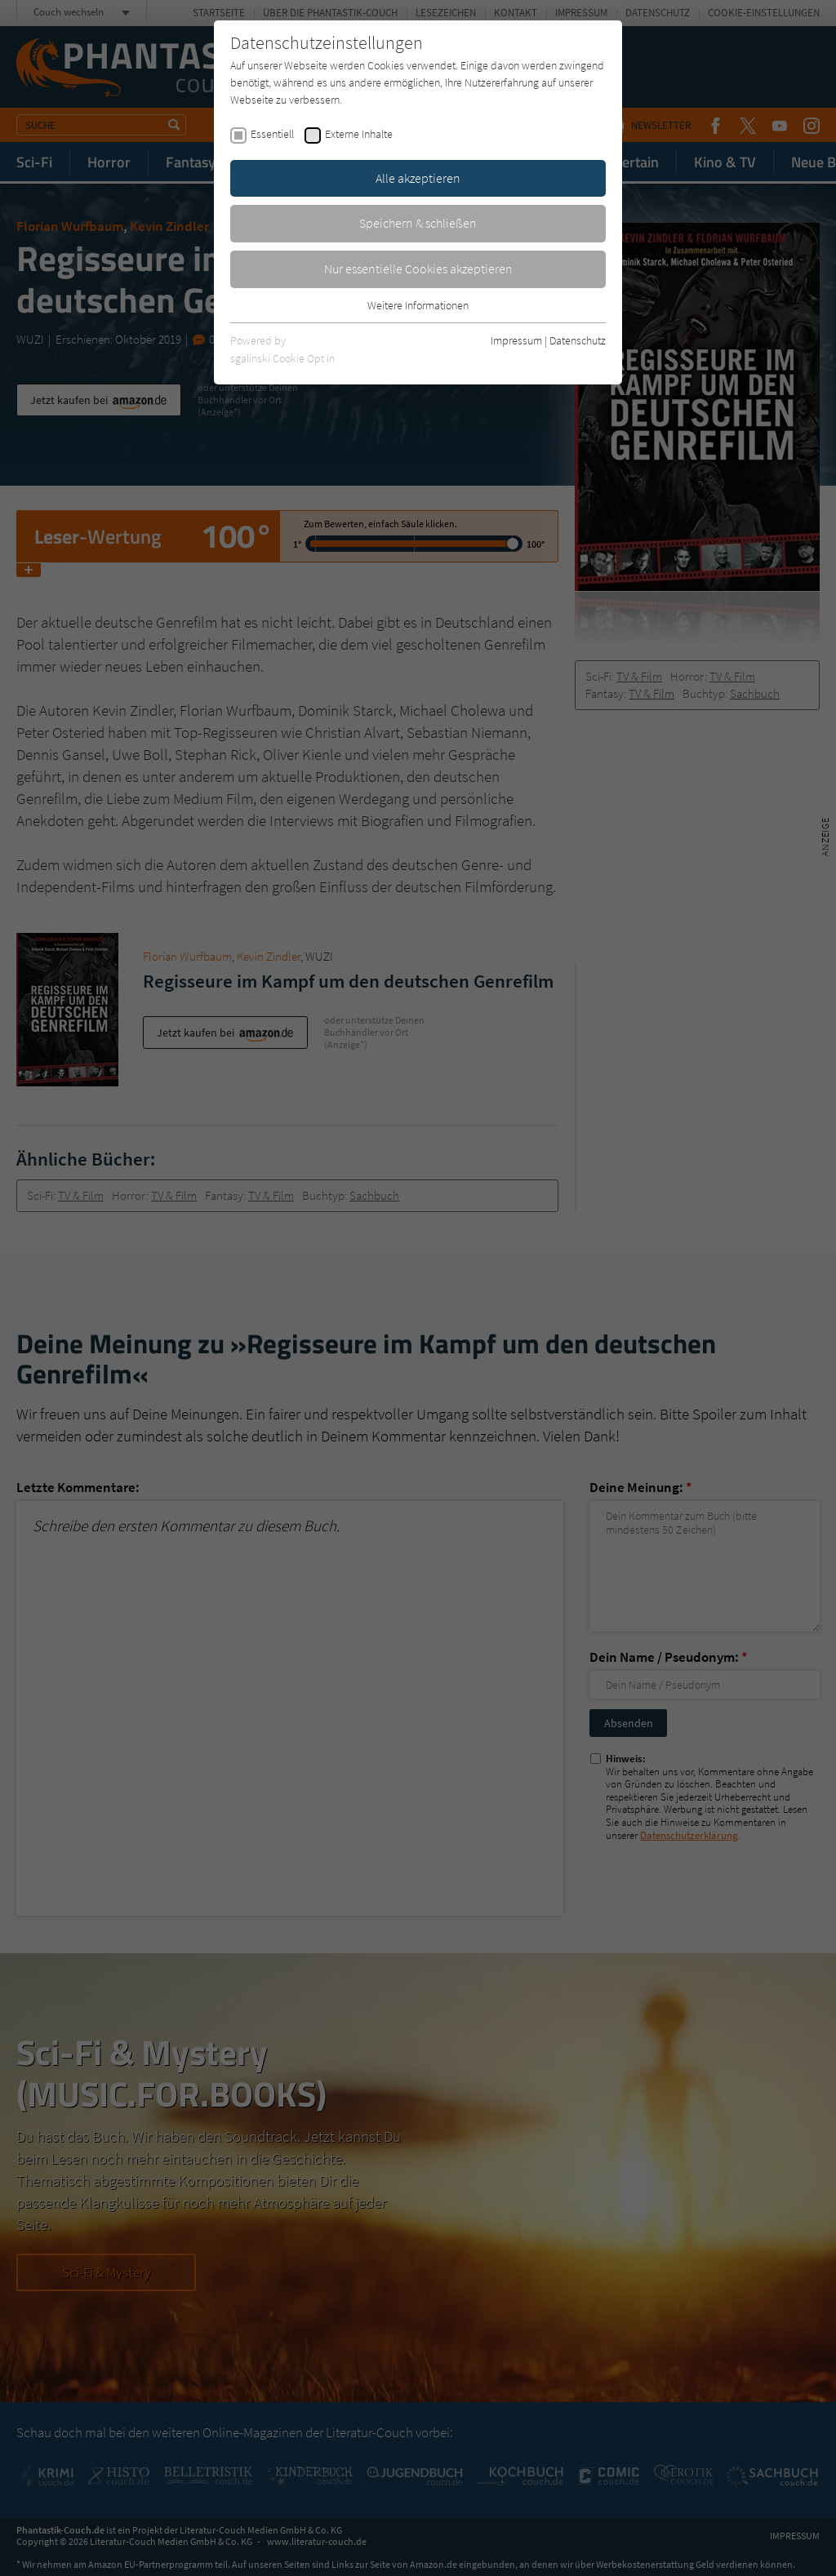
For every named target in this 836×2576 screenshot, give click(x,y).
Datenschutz (577, 340)
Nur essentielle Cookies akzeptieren (418, 268)
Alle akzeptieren (418, 178)
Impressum (516, 340)
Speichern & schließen (418, 223)
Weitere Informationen (418, 305)
